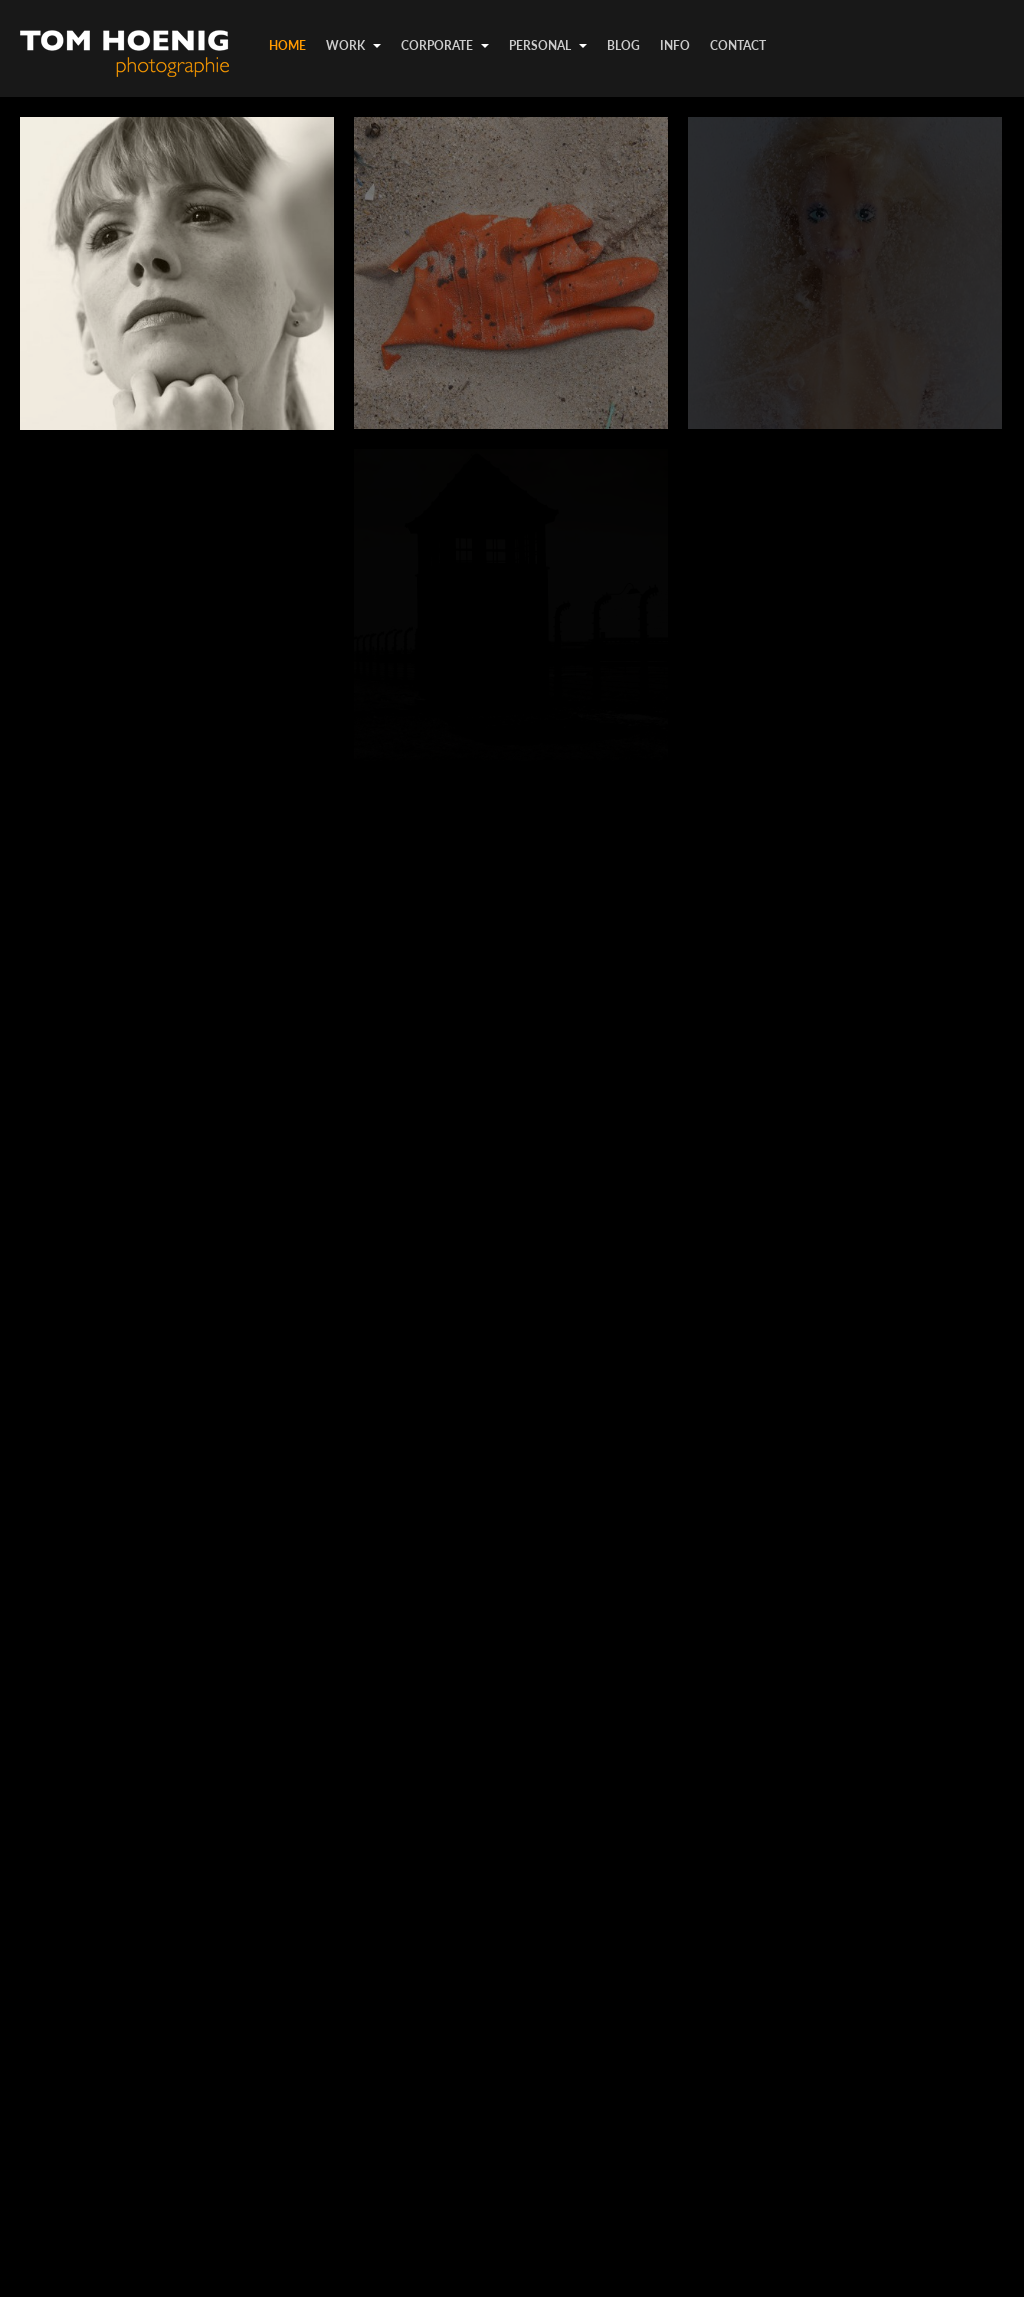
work (353, 45)
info (675, 45)
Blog (623, 45)
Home (287, 45)
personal (548, 45)
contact (738, 45)
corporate (445, 45)
